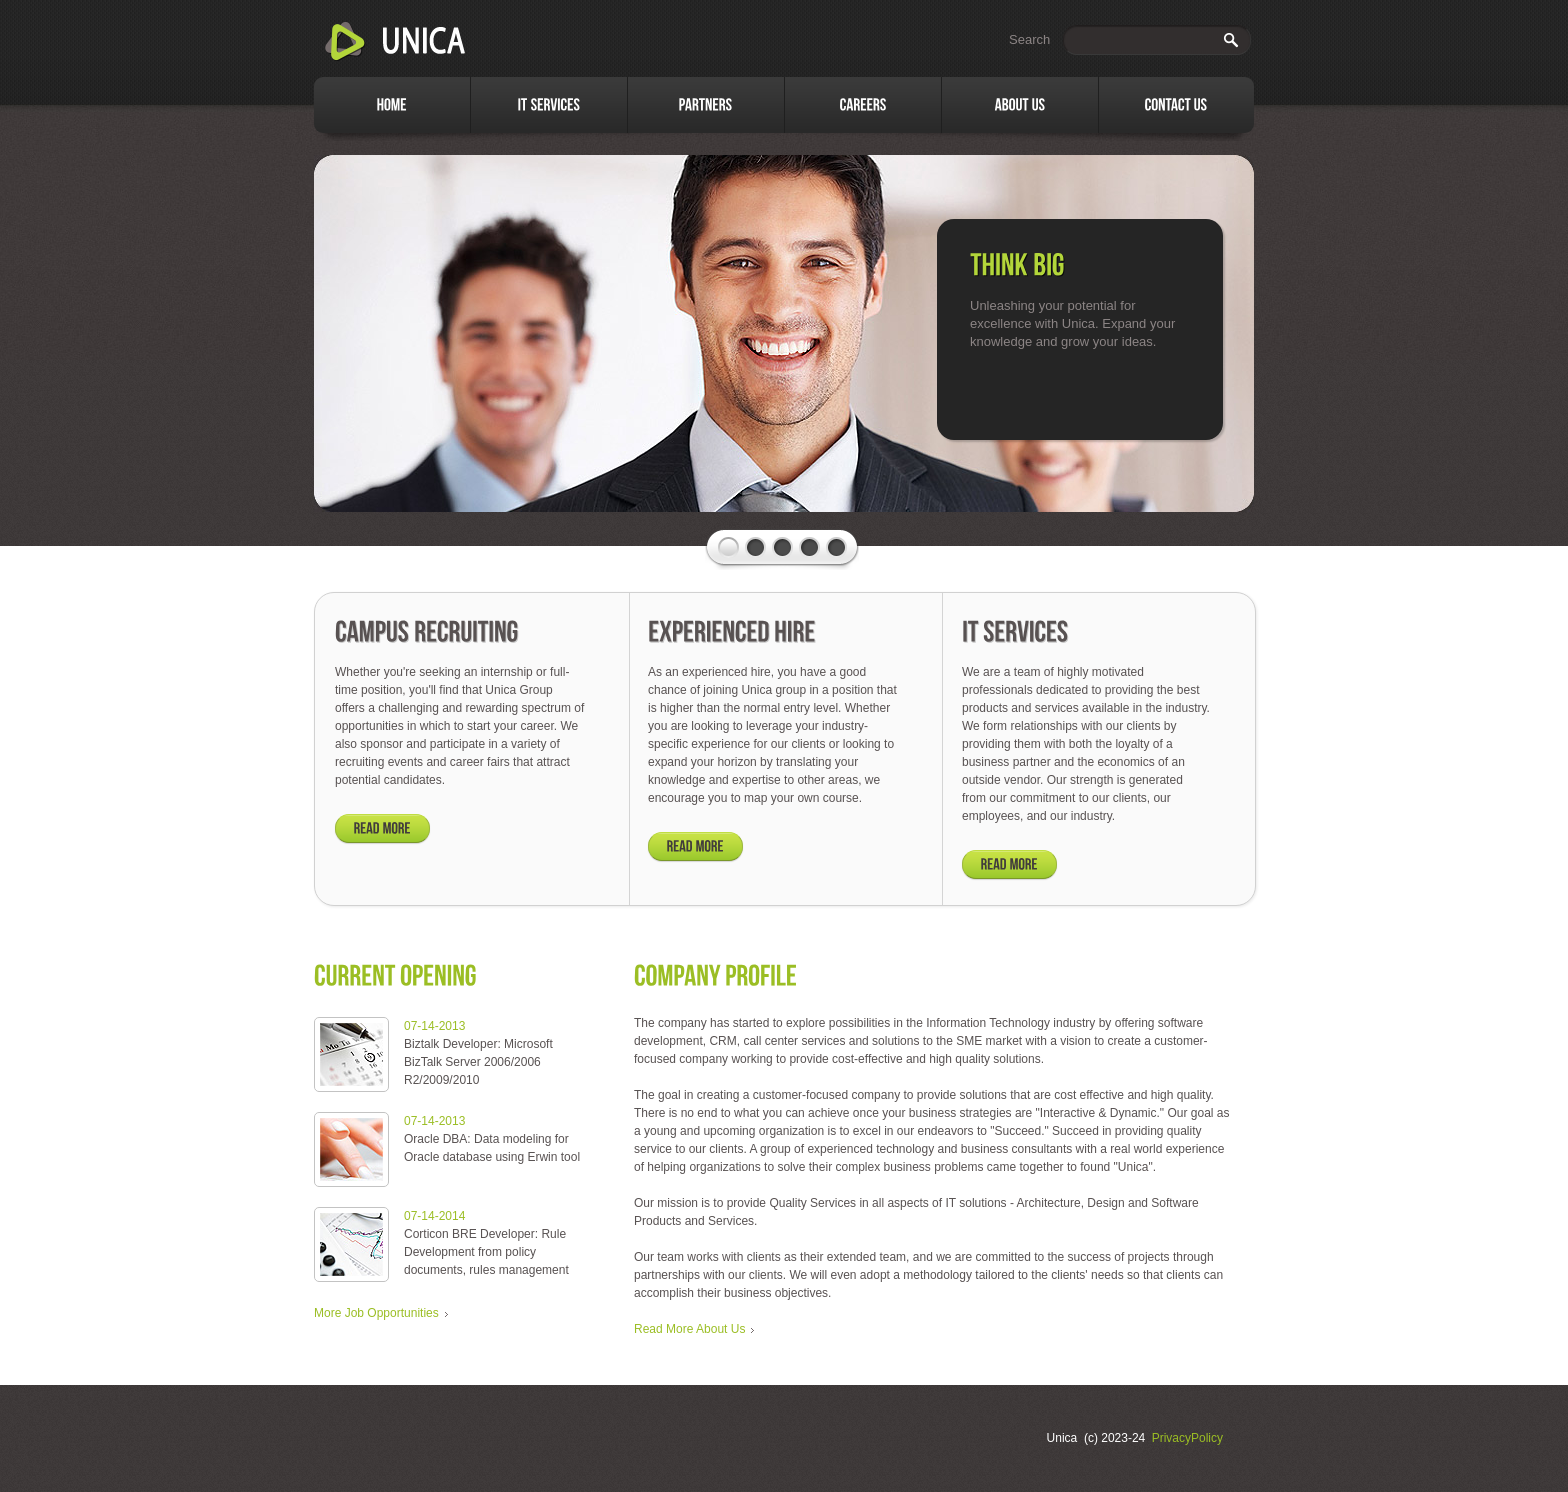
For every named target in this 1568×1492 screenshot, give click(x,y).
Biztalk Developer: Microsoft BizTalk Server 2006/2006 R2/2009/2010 (478, 1062)
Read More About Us (689, 1329)
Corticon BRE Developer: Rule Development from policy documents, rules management (486, 1252)
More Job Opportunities (376, 1313)
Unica (396, 42)
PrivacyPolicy (1187, 1438)
